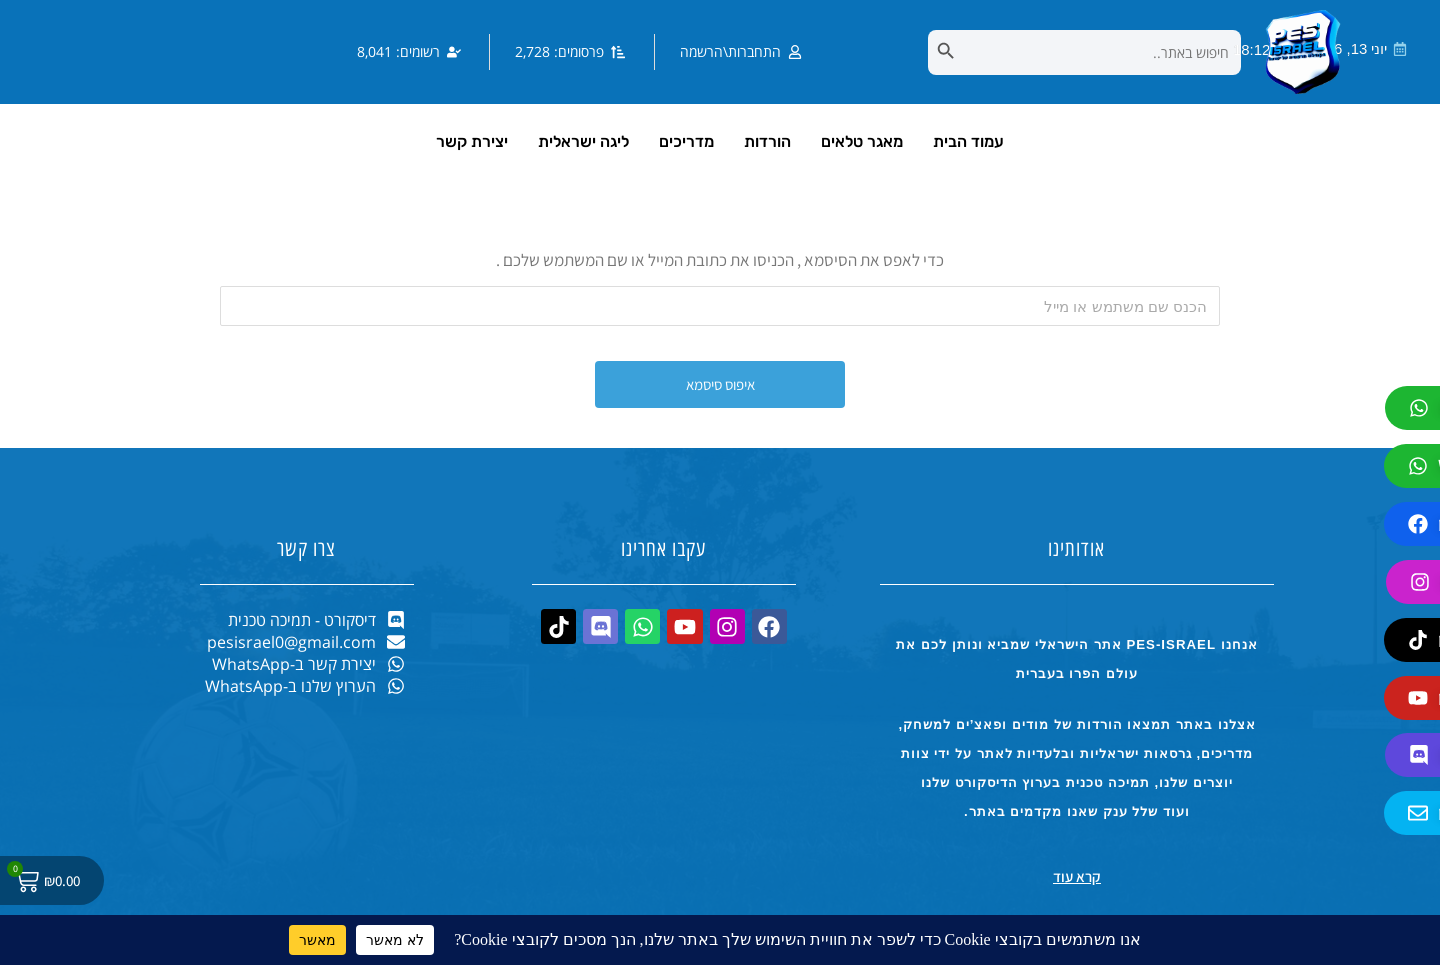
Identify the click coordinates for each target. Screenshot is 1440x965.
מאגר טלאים (862, 141)
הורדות (767, 141)
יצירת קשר (472, 141)
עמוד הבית (968, 141)
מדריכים (686, 141)
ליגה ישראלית (583, 141)
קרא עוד (1077, 876)
